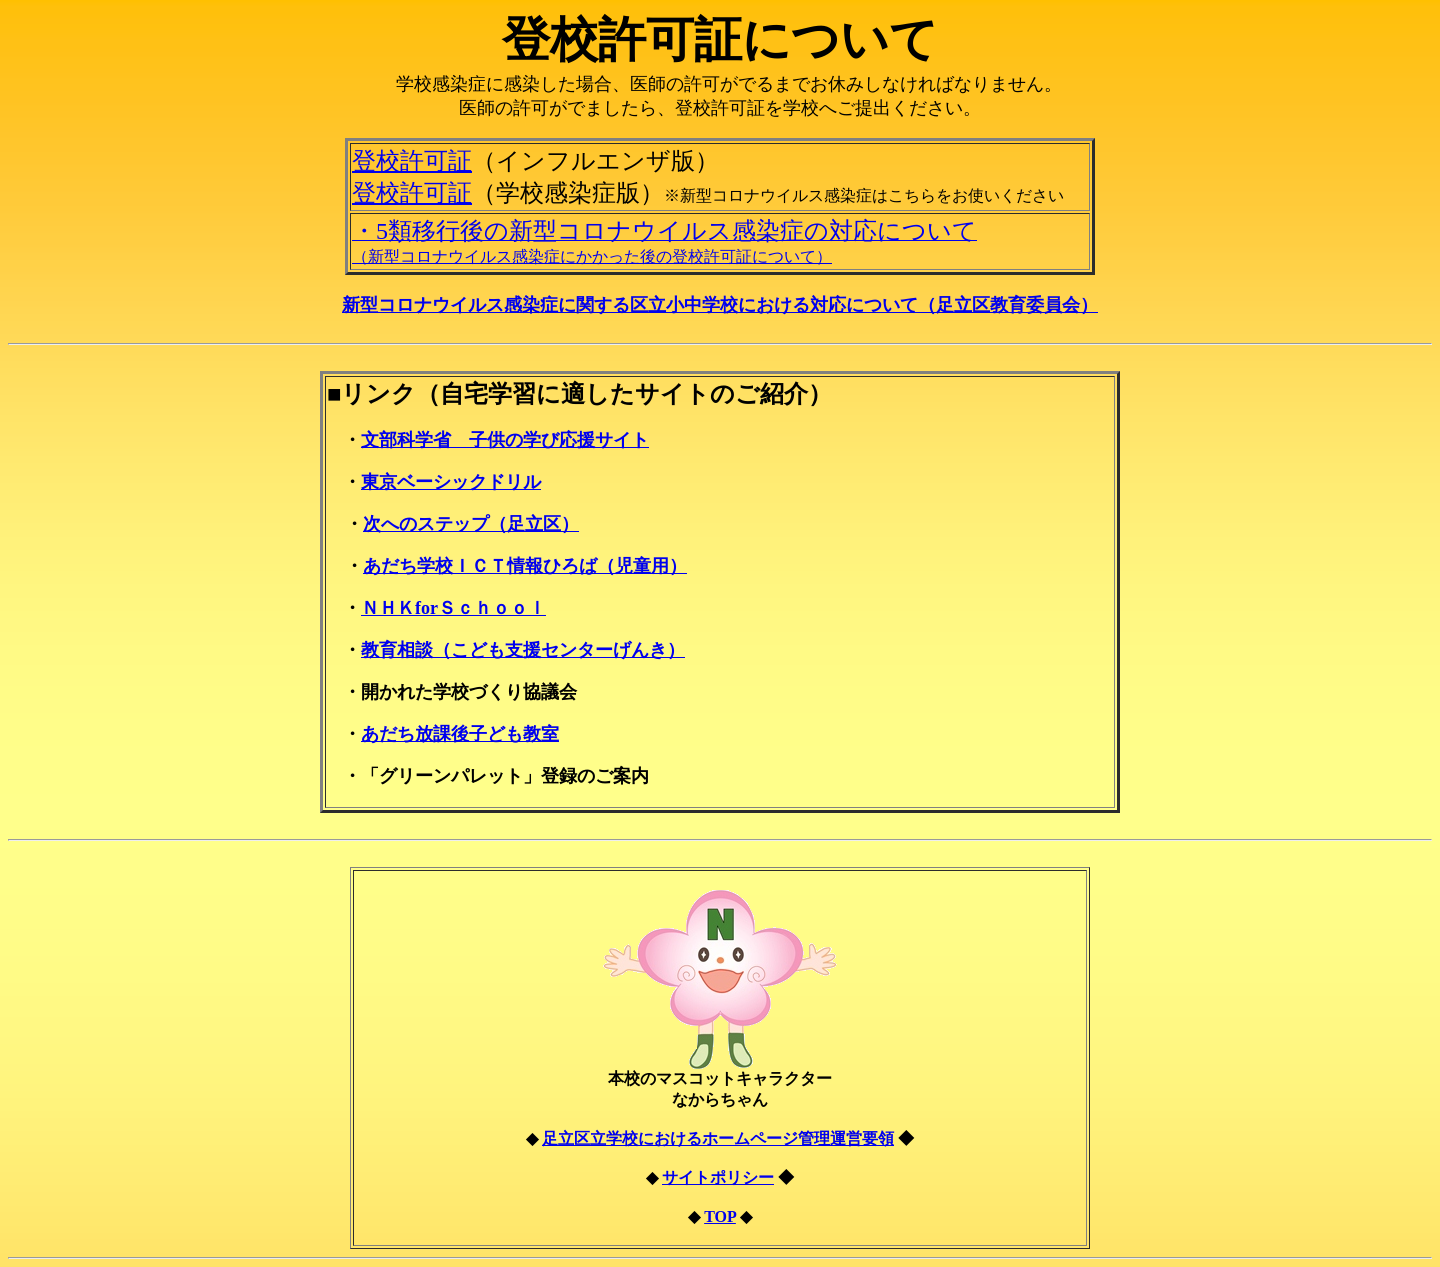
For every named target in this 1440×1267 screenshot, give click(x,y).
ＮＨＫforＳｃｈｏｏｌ (453, 608)
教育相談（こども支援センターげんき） (523, 650)
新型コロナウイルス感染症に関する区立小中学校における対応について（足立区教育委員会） (720, 305)
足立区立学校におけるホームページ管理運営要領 (718, 1138)
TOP (720, 1216)
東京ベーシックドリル (451, 482)
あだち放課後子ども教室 (460, 734)
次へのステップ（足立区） (471, 524)
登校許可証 (412, 161)
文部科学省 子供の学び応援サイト (505, 440)
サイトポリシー (718, 1177)
